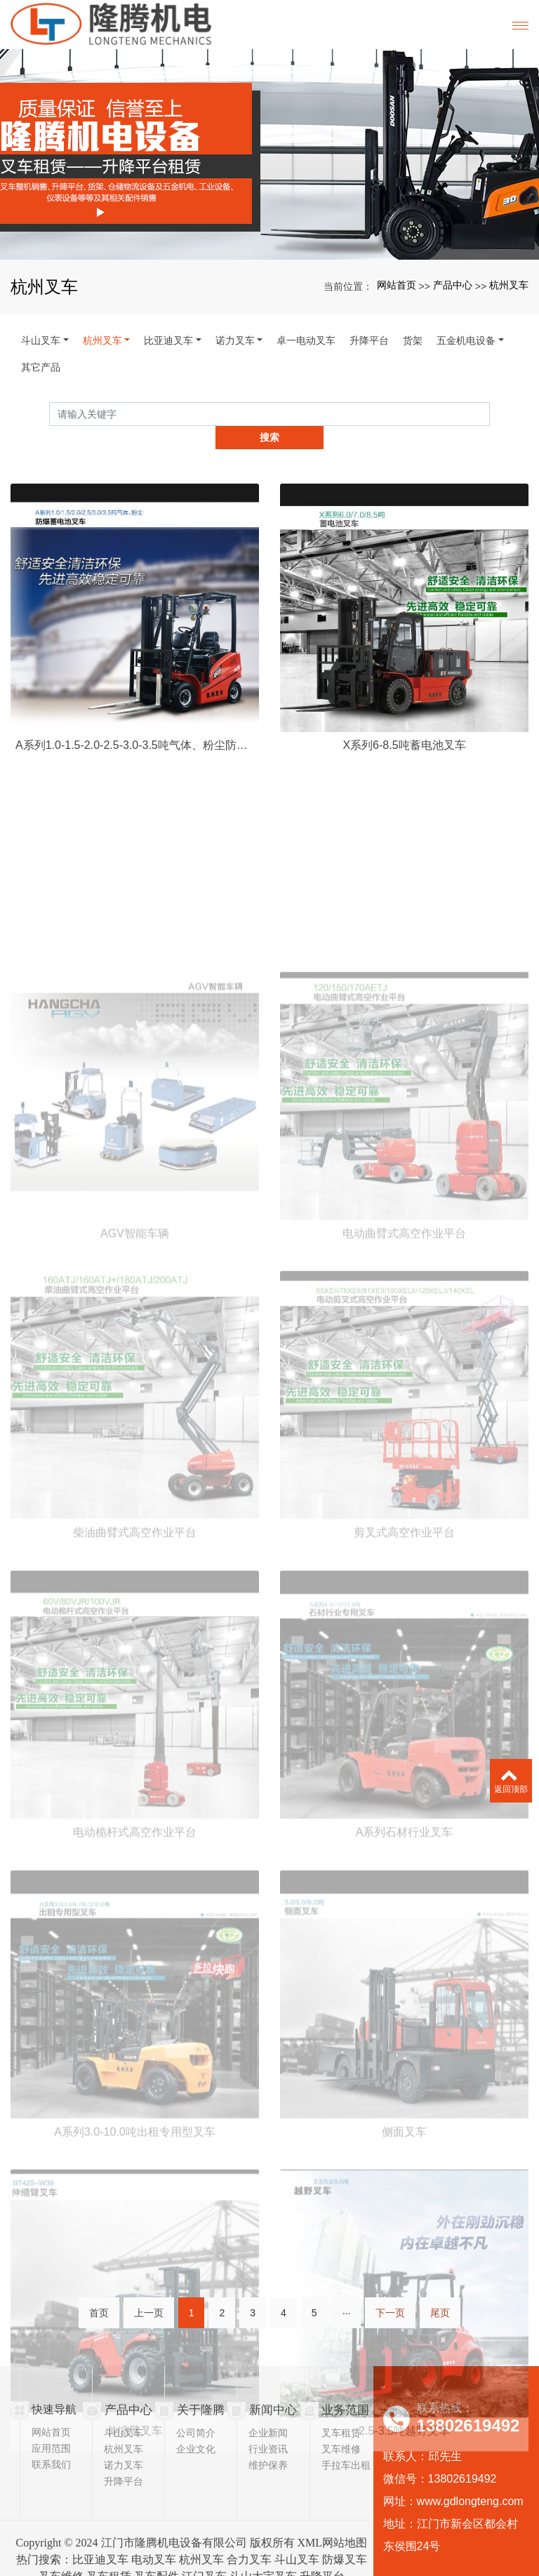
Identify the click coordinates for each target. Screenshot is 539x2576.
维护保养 (268, 2441)
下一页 (390, 2304)
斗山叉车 (40, 340)
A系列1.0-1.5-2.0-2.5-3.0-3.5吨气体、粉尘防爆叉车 (134, 803)
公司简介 (195, 2409)
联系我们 (51, 2441)
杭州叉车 (508, 285)
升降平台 (369, 340)
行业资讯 (268, 2425)
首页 (99, 2304)
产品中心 (452, 285)
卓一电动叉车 (306, 340)
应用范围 (51, 2425)
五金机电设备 (466, 340)
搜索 (490, 413)
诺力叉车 (235, 340)
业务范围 (343, 2386)
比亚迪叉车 (168, 340)
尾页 (440, 2304)
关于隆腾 (199, 2386)
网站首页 (396, 285)
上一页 (149, 2304)
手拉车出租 (346, 2441)
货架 (412, 340)
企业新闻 (268, 2409)
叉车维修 (341, 2425)
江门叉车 (204, 2552)
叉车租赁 (341, 2409)
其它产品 (40, 367)
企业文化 (195, 2425)
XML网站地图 (333, 2519)
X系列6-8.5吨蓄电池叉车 (403, 803)
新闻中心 (271, 2386)
